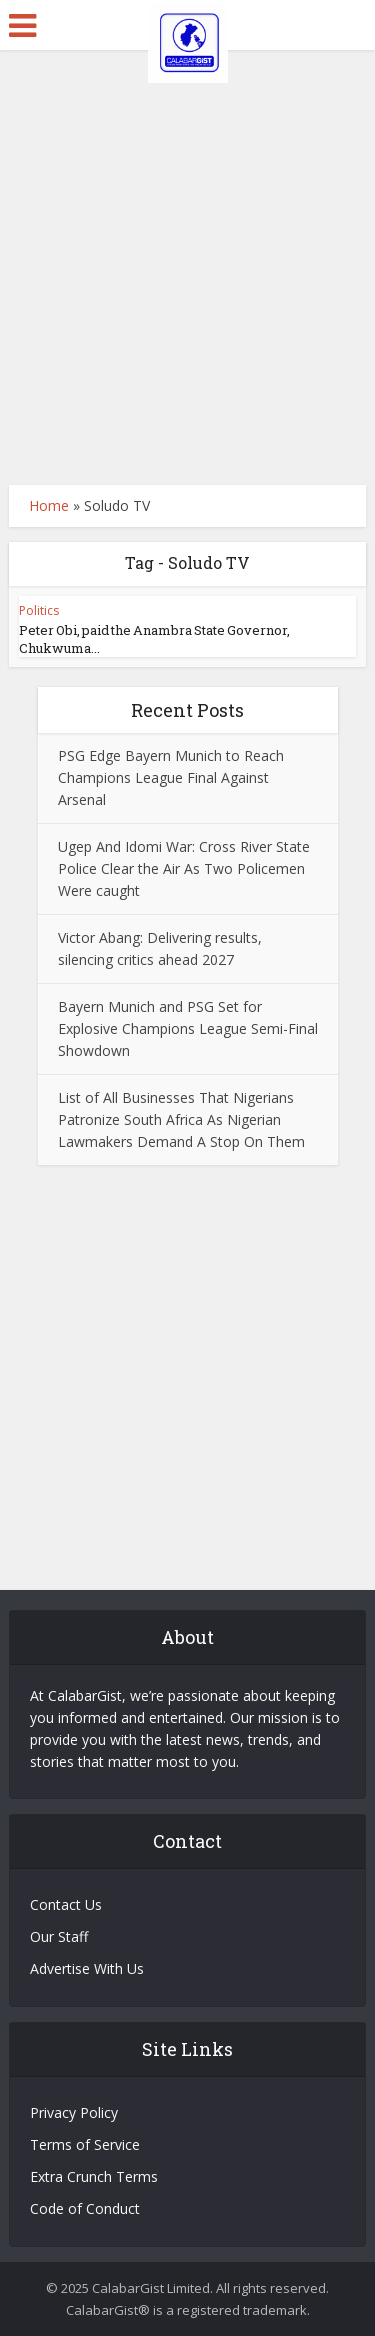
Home (49, 505)
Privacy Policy (74, 2112)
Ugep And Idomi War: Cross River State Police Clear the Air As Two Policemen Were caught (184, 868)
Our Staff (59, 1936)
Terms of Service (85, 2144)
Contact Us (66, 1904)
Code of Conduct (85, 2208)
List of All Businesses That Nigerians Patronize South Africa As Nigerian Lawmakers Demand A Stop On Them (181, 1119)
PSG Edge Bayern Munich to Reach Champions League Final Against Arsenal (171, 777)
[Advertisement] (187, 267)
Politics (39, 610)
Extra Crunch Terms (94, 2176)
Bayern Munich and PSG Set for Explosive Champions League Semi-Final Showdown (188, 1028)
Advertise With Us (87, 1968)
